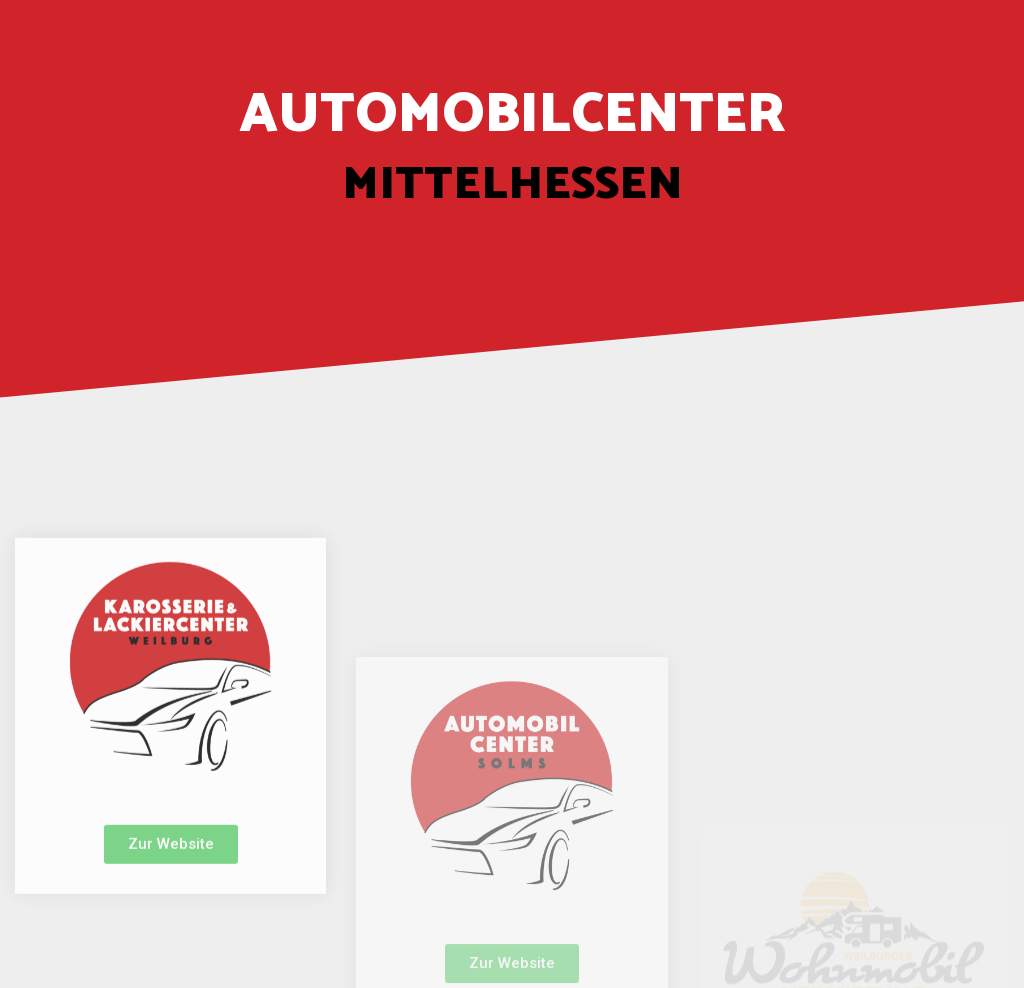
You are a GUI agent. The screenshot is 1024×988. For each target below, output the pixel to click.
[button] (171, 886)
